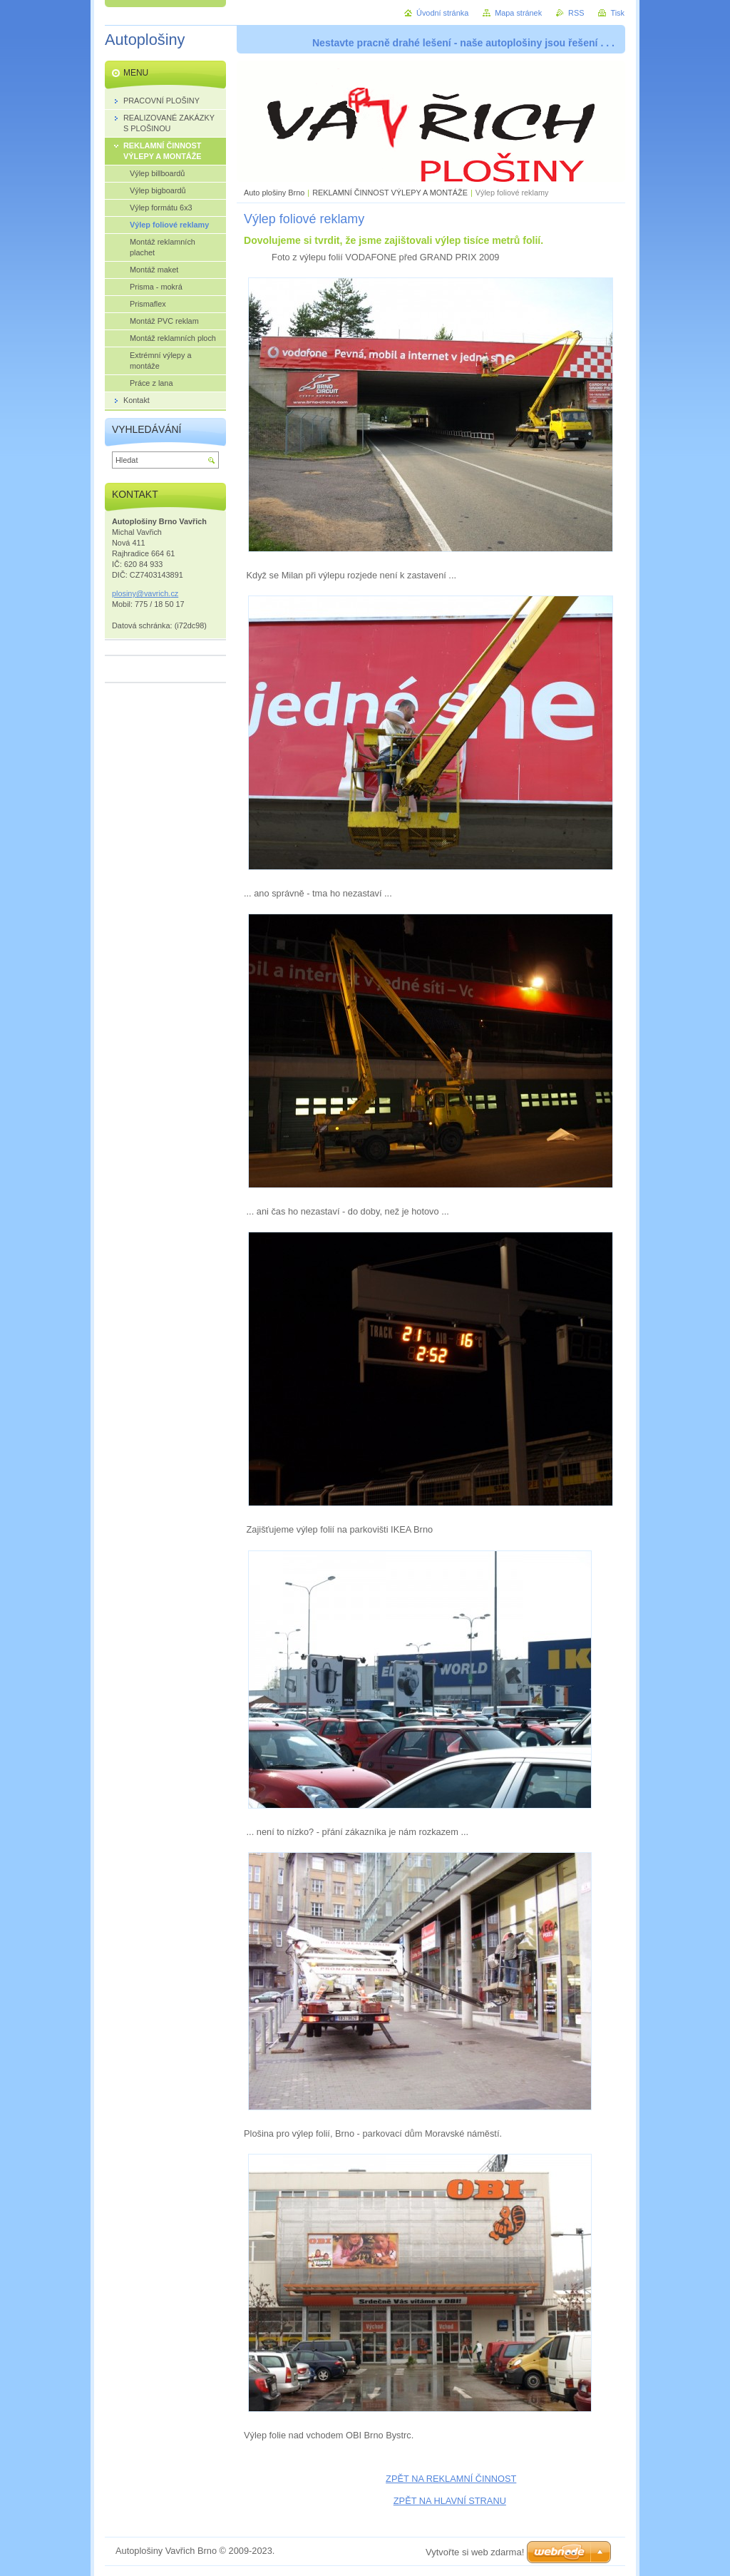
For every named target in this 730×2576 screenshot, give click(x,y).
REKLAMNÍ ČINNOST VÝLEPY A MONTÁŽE (390, 192)
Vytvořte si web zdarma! (475, 2552)
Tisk (617, 13)
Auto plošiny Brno (274, 192)
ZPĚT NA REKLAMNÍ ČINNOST (451, 2478)
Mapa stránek (518, 13)
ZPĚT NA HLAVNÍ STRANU (450, 2500)
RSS (576, 13)
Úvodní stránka (442, 13)
